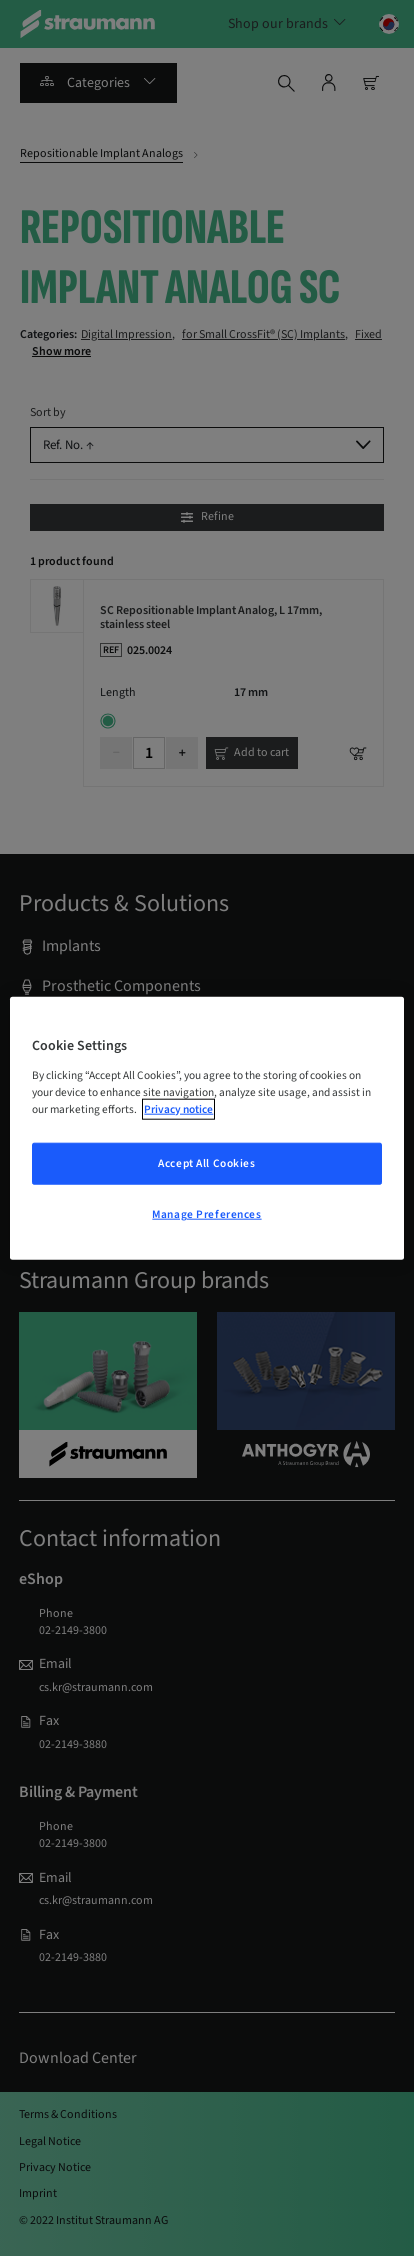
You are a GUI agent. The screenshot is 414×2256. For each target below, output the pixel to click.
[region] (206, 1128)
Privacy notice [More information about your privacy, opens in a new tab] (178, 1108)
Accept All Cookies (206, 1162)
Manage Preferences (206, 1213)
